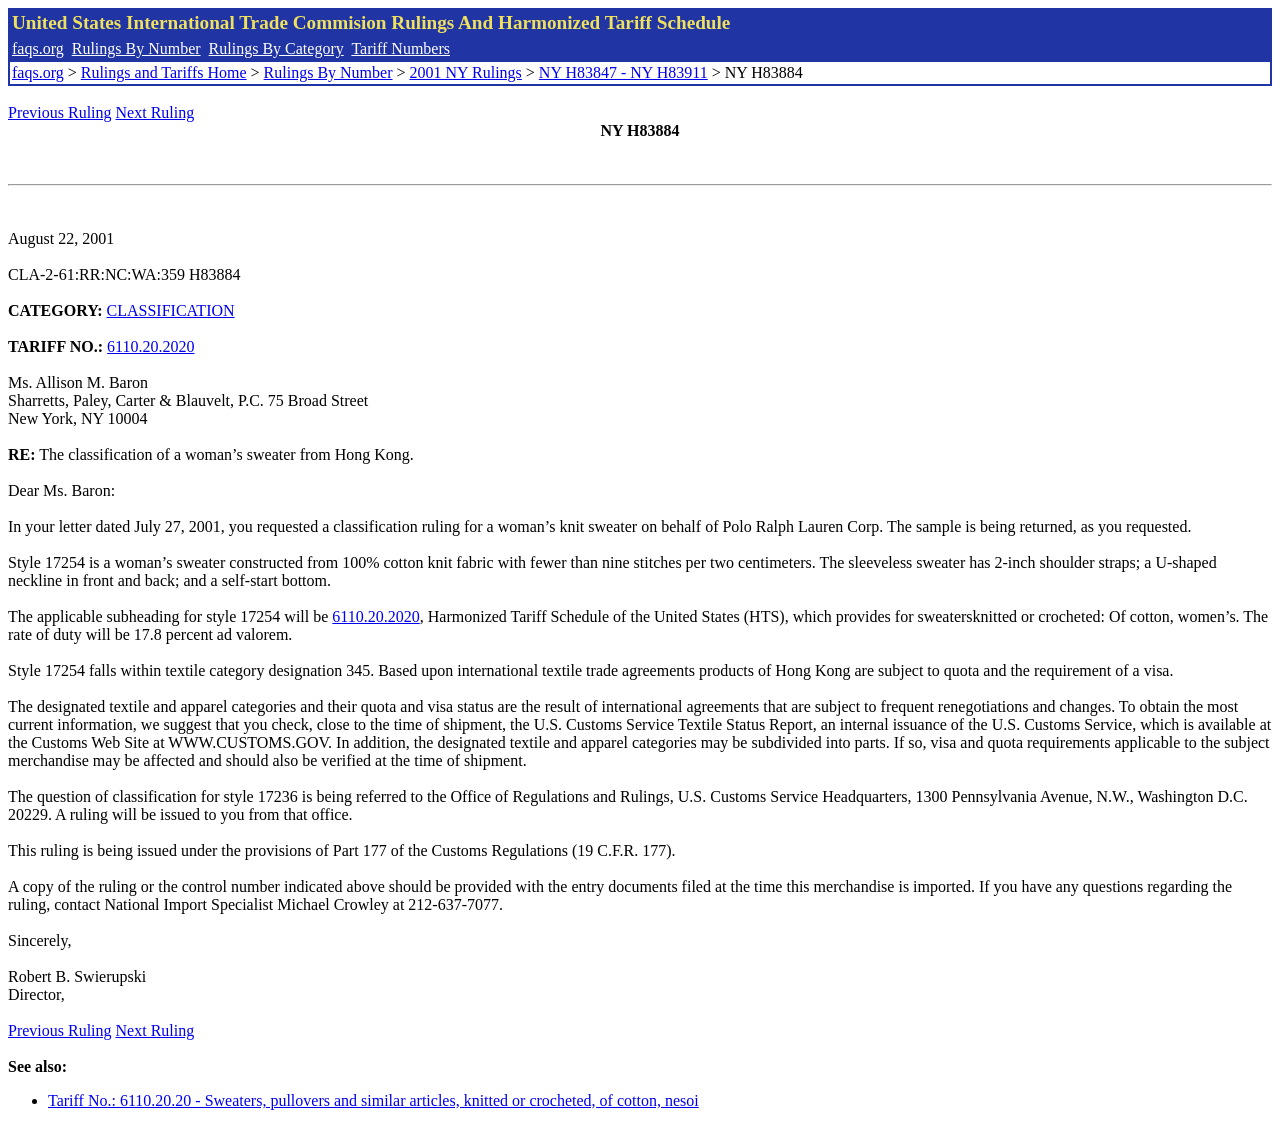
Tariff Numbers (400, 48)
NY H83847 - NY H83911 (623, 72)
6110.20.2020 (150, 346)
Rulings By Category (276, 48)
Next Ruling (155, 112)
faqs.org (38, 48)
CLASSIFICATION (171, 310)
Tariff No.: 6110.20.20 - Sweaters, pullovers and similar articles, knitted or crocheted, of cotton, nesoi (373, 1100)
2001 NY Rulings (466, 72)
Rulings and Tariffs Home (164, 72)
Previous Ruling (60, 112)
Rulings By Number (136, 48)
